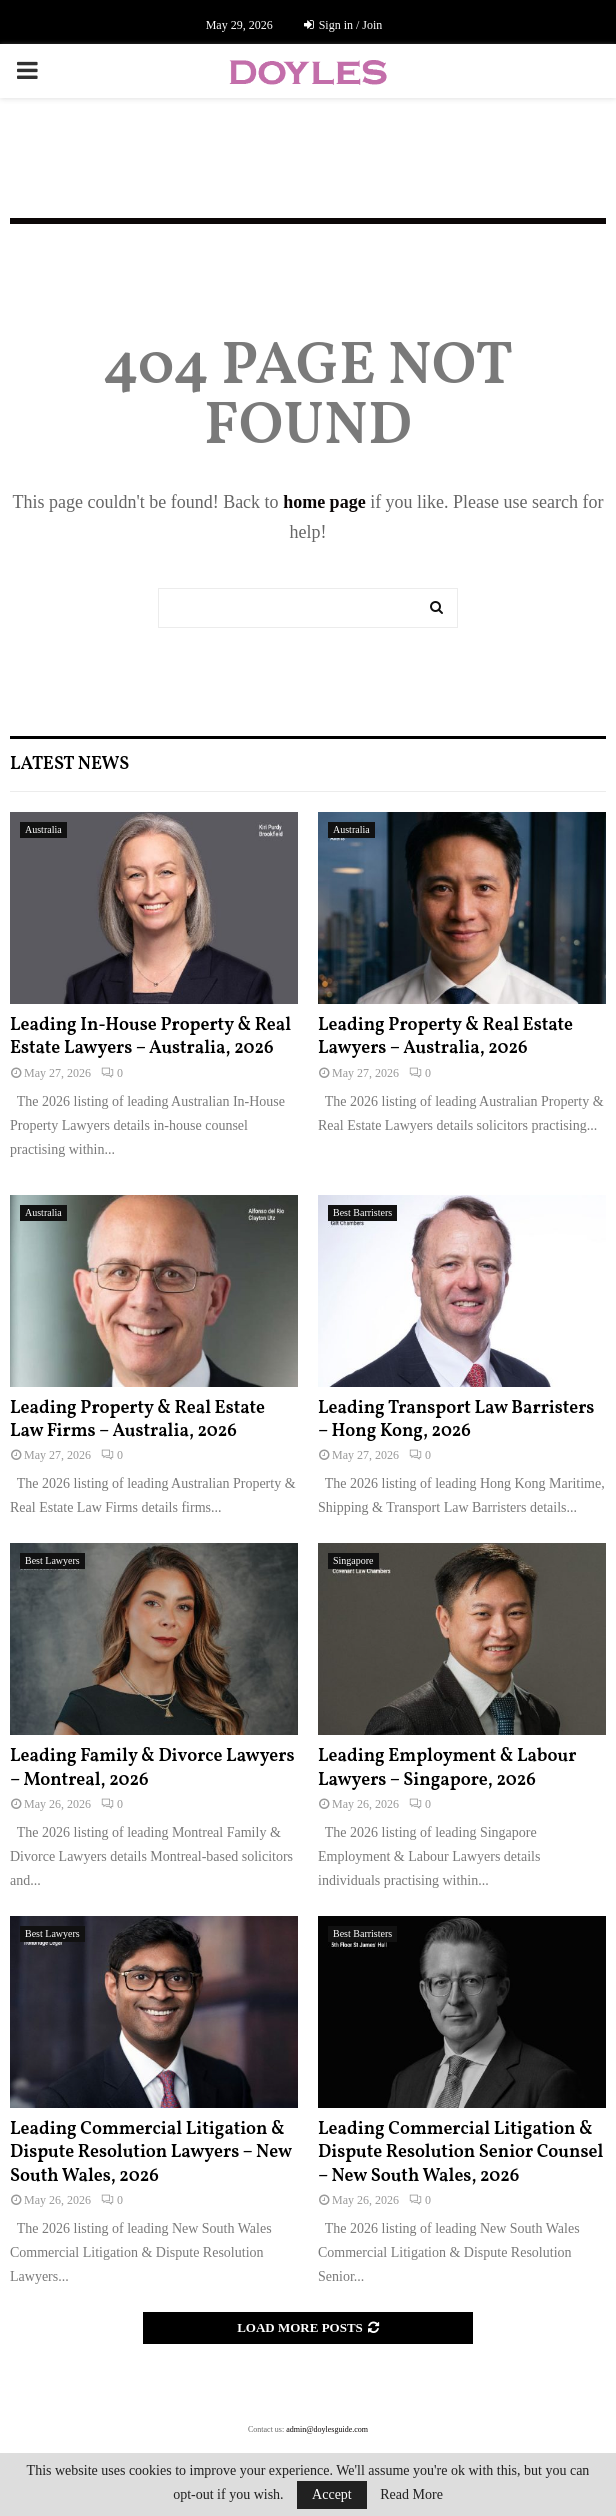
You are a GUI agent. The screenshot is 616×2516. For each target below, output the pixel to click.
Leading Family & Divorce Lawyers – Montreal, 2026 (152, 1768)
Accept (332, 2494)
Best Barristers (362, 1212)
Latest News (69, 764)
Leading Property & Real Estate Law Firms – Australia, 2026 (137, 1420)
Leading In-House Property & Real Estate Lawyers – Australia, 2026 (150, 1037)
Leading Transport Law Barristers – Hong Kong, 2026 (456, 1420)
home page (324, 502)
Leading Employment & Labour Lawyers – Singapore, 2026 (447, 1768)
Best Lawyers (52, 1560)
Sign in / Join (343, 25)
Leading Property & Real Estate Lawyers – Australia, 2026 (445, 1037)
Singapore (353, 1560)
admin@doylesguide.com (327, 2429)
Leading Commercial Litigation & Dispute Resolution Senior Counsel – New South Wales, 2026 (460, 2153)
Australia (43, 829)
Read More (411, 2495)
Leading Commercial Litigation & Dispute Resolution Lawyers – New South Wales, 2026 (151, 2153)
